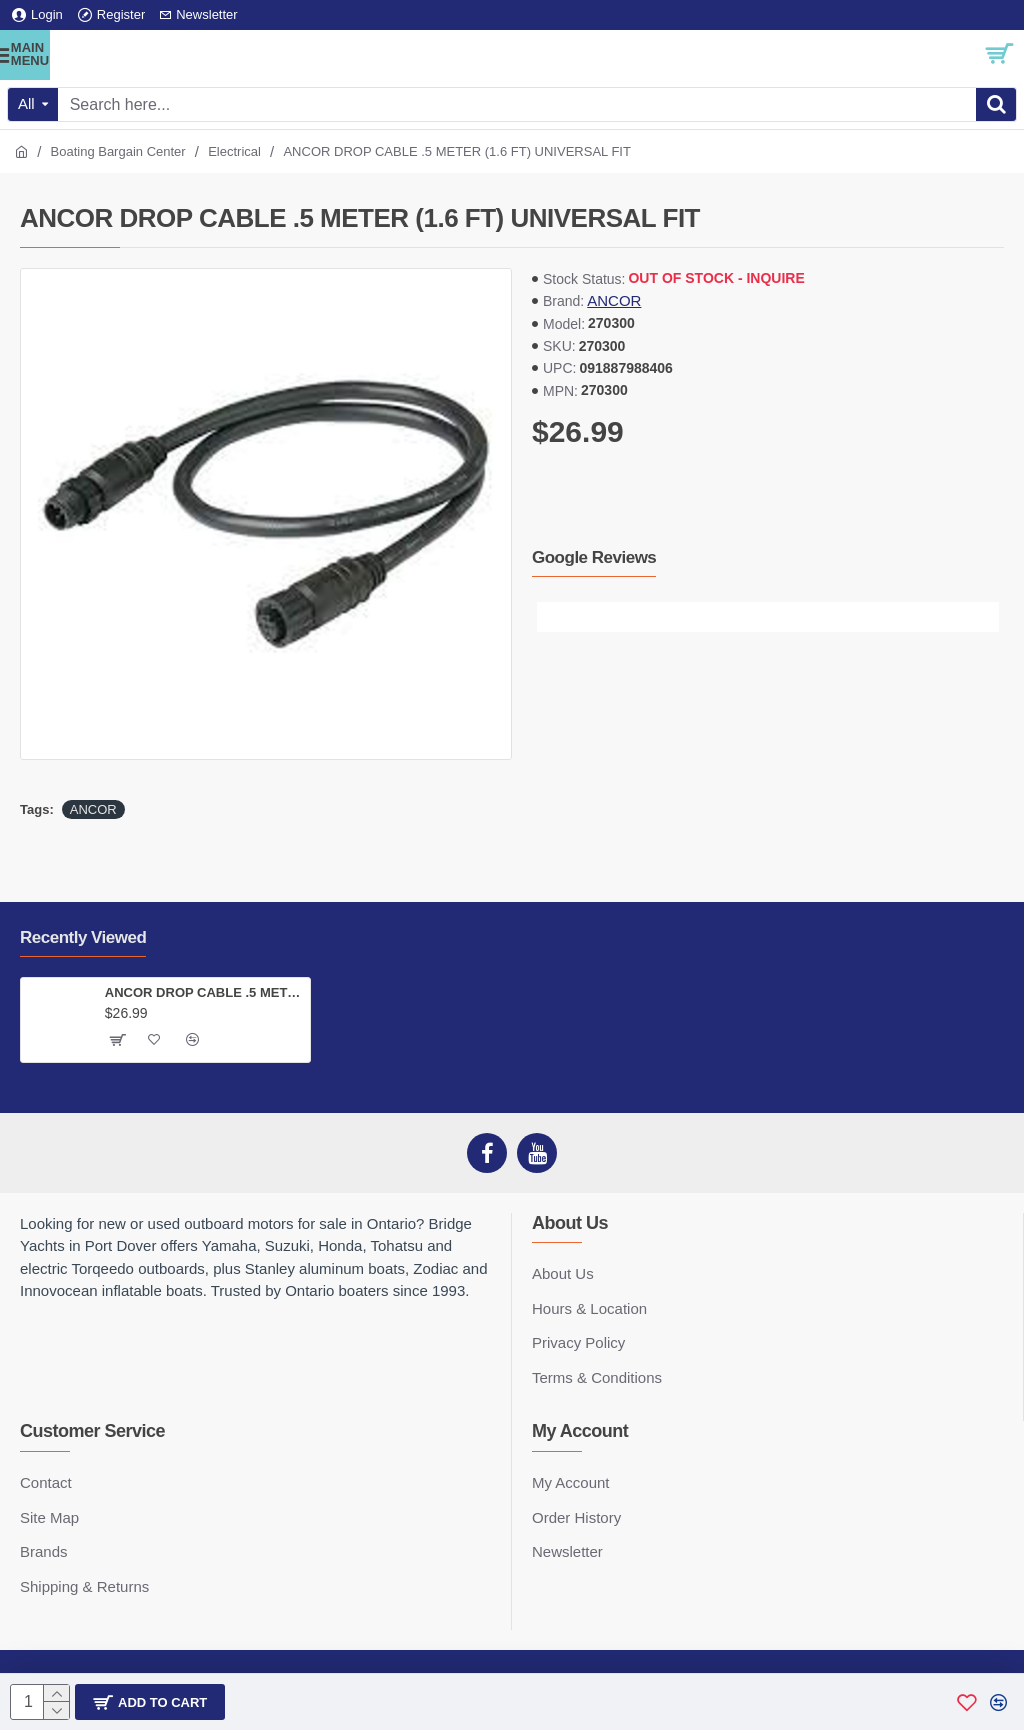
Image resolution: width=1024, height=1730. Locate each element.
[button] (552, 617)
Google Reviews (594, 557)
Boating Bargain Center (118, 151)
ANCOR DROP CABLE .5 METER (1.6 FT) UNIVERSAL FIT (204, 992)
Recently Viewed (83, 937)
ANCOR (614, 300)
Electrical (234, 151)
